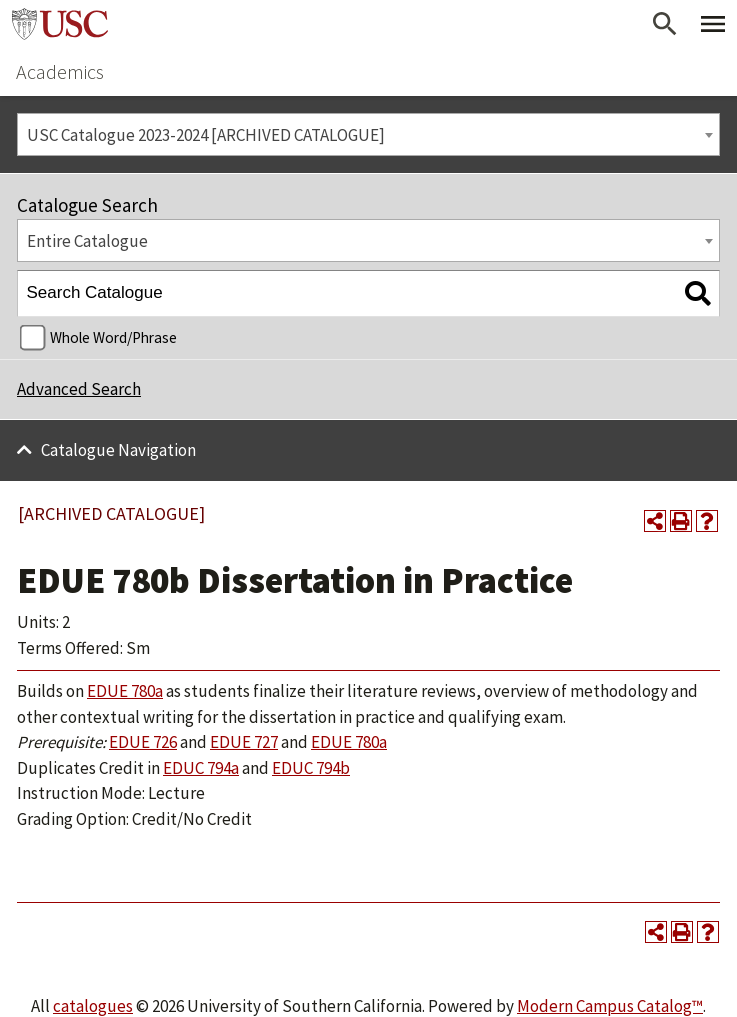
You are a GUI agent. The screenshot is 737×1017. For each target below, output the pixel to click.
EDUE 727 (244, 742)
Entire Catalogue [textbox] (87, 241)
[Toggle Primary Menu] (713, 24)
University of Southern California (60, 24)
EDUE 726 (143, 742)
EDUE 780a (125, 691)
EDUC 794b (311, 768)
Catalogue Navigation (118, 450)
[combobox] (368, 134)
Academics (60, 71)
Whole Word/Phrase (113, 337)
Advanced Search (79, 389)
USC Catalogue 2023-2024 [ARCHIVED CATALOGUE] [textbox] (206, 135)
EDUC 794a (201, 768)
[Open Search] (665, 24)
